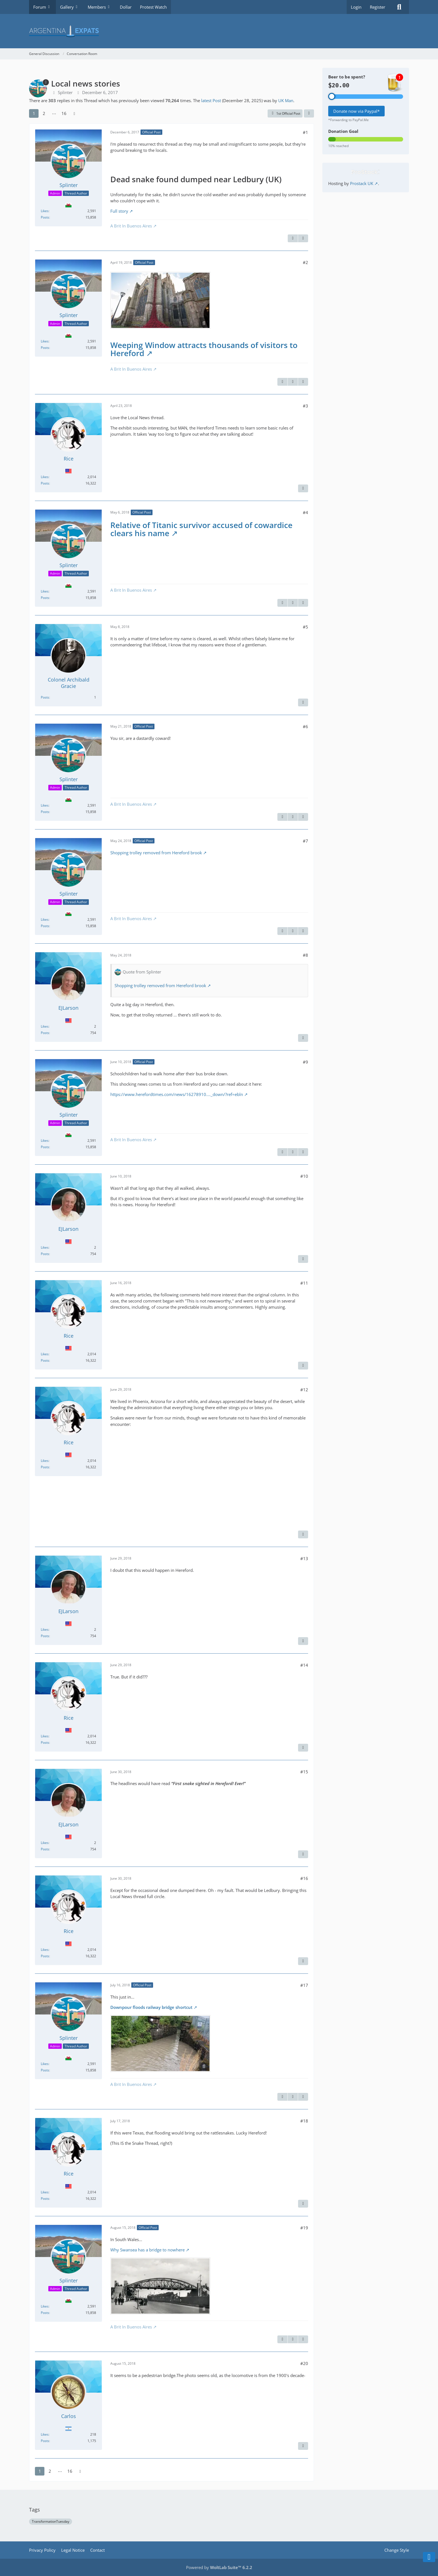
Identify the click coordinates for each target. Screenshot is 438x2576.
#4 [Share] (305, 512)
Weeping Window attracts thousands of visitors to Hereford (203, 349)
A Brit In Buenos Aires (131, 226)
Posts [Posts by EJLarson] (45, 1032)
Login (356, 7)
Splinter (65, 92)
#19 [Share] (304, 2227)
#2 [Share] (305, 262)
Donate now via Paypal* (356, 111)
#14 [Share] (304, 1665)
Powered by (219, 2567)
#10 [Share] (304, 1176)
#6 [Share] (305, 726)
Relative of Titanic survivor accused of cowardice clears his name (201, 529)
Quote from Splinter (142, 972)
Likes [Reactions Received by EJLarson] (45, 1026)
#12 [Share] (304, 1389)
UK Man (285, 100)
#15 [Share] (304, 1771)
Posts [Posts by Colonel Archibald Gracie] (45, 697)
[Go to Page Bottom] (429, 2557)
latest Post (211, 100)
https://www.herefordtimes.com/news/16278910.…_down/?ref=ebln (176, 1094)
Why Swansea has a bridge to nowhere (147, 2250)
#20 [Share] (304, 2363)
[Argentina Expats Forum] (219, 31)
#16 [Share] (304, 1878)
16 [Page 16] (63, 113)
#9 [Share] (305, 1062)
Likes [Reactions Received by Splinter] (45, 210)
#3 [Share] (305, 406)
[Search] (399, 7)
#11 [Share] (304, 1283)
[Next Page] (74, 113)
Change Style (396, 2550)
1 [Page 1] (34, 113)
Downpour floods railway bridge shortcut (151, 2007)
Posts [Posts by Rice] (45, 483)
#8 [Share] (305, 955)
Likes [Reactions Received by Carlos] (45, 2434)
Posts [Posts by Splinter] (45, 217)
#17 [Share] (304, 1985)
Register (377, 7)
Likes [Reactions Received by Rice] (45, 476)
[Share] (309, 113)
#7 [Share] (305, 841)
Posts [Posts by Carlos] (45, 2440)
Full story (119, 211)
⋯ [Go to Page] (54, 113)
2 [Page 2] (44, 113)
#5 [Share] (305, 627)
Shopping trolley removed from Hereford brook (156, 852)
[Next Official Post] (303, 238)
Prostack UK (361, 183)
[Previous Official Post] (293, 382)
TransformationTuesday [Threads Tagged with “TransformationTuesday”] (50, 2521)
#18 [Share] (304, 2121)
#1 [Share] (305, 132)
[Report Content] (293, 238)
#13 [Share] (304, 1558)
